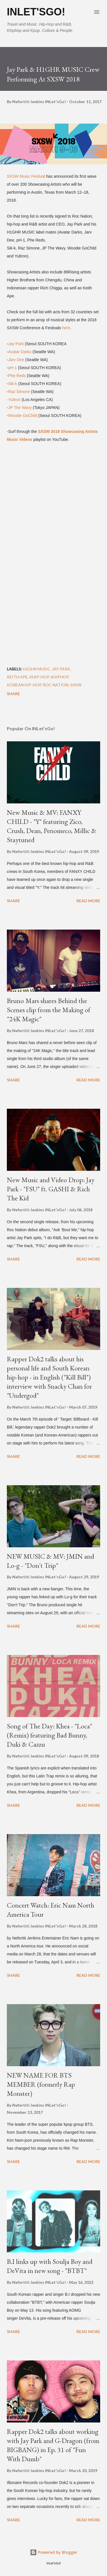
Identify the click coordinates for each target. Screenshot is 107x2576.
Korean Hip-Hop (24, 684)
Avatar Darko (19, 351)
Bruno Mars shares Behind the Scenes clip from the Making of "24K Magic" (48, 1009)
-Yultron (14, 399)
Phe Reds (17, 375)
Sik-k (12, 383)
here (66, 328)
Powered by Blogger (53, 2552)
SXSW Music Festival (26, 176)
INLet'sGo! (36, 12)
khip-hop (39, 676)
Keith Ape (17, 676)
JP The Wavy (20, 407)
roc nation (55, 684)
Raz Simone (19, 391)
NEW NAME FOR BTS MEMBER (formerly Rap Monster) (41, 2084)
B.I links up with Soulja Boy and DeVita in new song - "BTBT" (49, 2266)
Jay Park (16, 343)
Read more (88, 900)
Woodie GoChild (22, 415)
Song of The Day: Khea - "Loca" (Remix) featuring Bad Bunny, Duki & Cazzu (49, 1735)
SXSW (75, 684)
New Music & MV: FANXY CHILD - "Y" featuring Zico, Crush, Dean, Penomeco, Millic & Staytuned (51, 826)
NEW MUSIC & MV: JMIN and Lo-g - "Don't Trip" (50, 1561)
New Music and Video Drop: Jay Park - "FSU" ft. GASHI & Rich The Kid (50, 1188)
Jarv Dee (16, 359)
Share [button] (13, 693)
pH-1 (12, 367)
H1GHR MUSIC (36, 668)
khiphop (59, 676)
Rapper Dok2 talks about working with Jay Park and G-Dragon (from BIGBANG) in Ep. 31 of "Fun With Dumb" (53, 2445)
